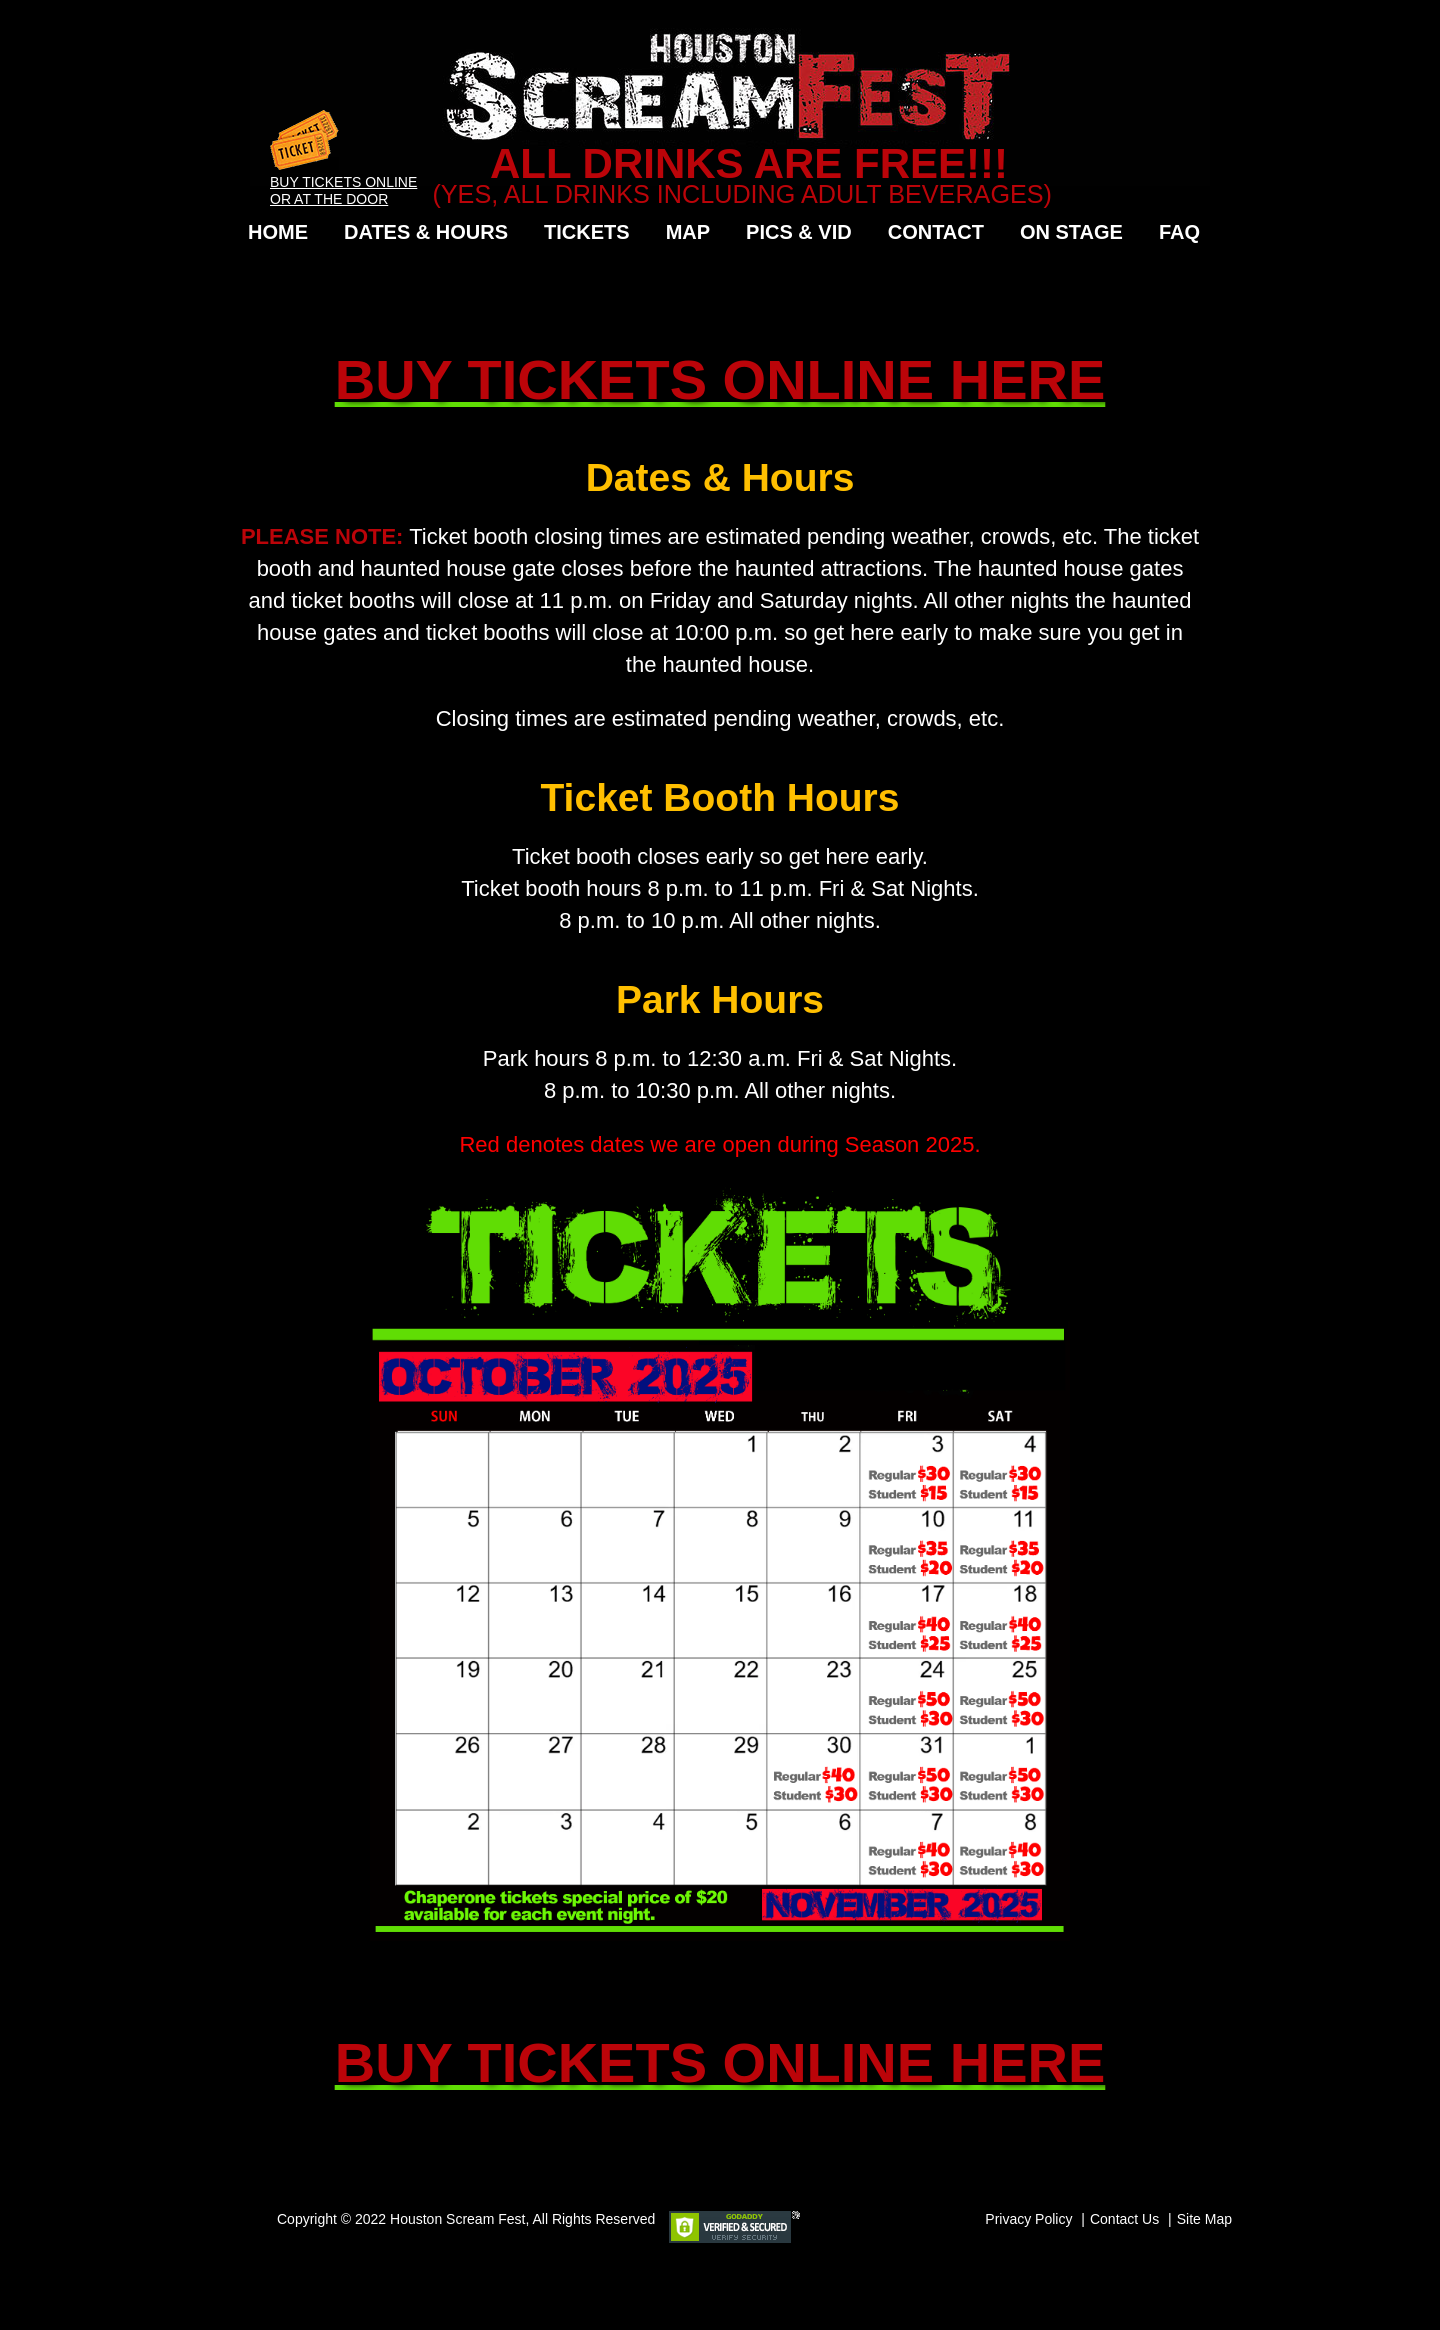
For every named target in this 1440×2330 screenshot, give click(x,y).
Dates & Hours (426, 232)
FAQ (1179, 232)
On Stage (1071, 232)
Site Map (1204, 2219)
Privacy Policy (1028, 2219)
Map (688, 232)
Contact (936, 232)
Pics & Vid (799, 232)
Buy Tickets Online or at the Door (343, 182)
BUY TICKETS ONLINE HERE (720, 379)
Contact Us (1124, 2219)
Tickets (587, 232)
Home (278, 232)
